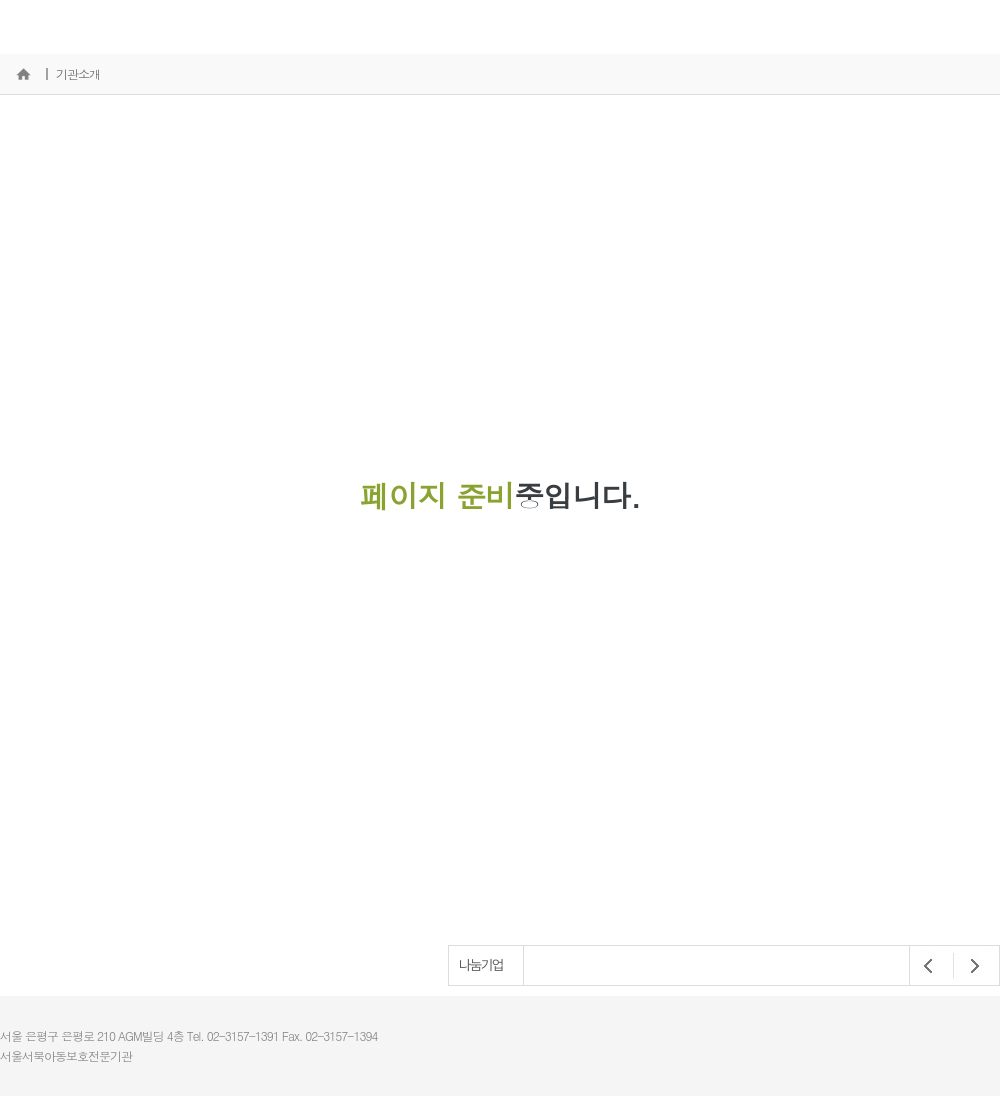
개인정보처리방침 (954, 1013)
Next (969, 966)
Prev (929, 966)
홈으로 (23, 74)
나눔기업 (481, 965)
